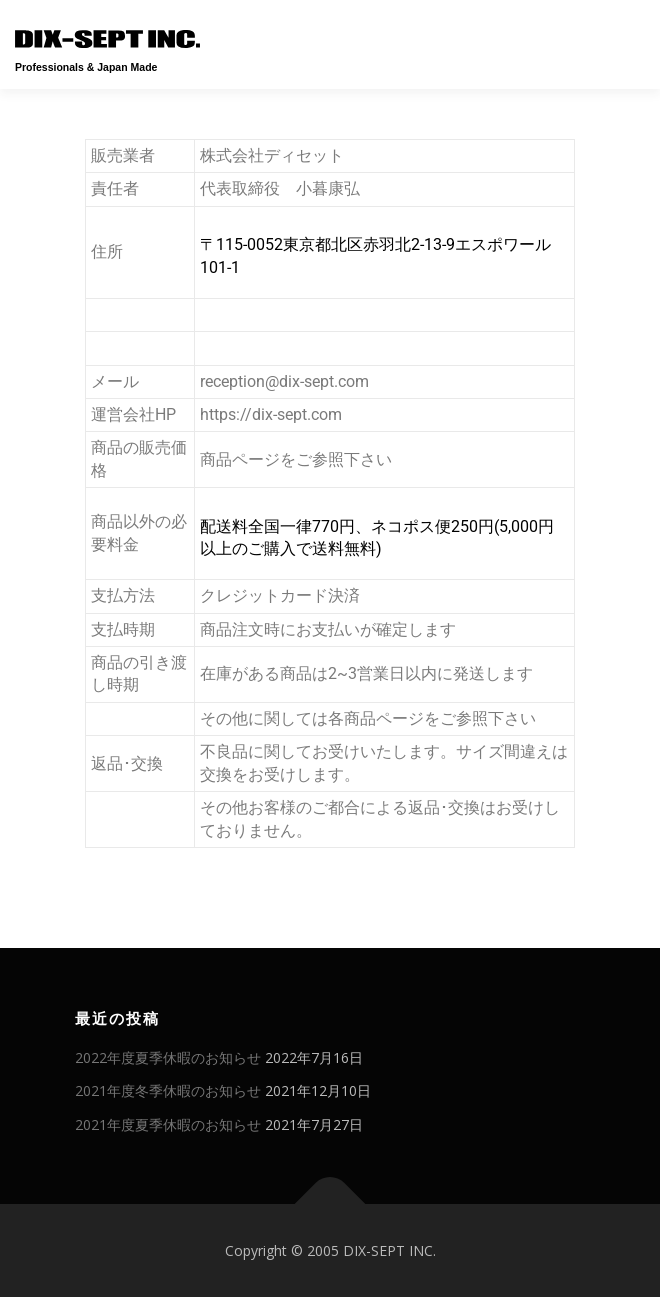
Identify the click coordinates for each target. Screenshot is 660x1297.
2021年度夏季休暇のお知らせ (168, 1124)
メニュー (627, 37)
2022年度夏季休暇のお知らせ (168, 1057)
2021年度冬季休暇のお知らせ (168, 1090)
